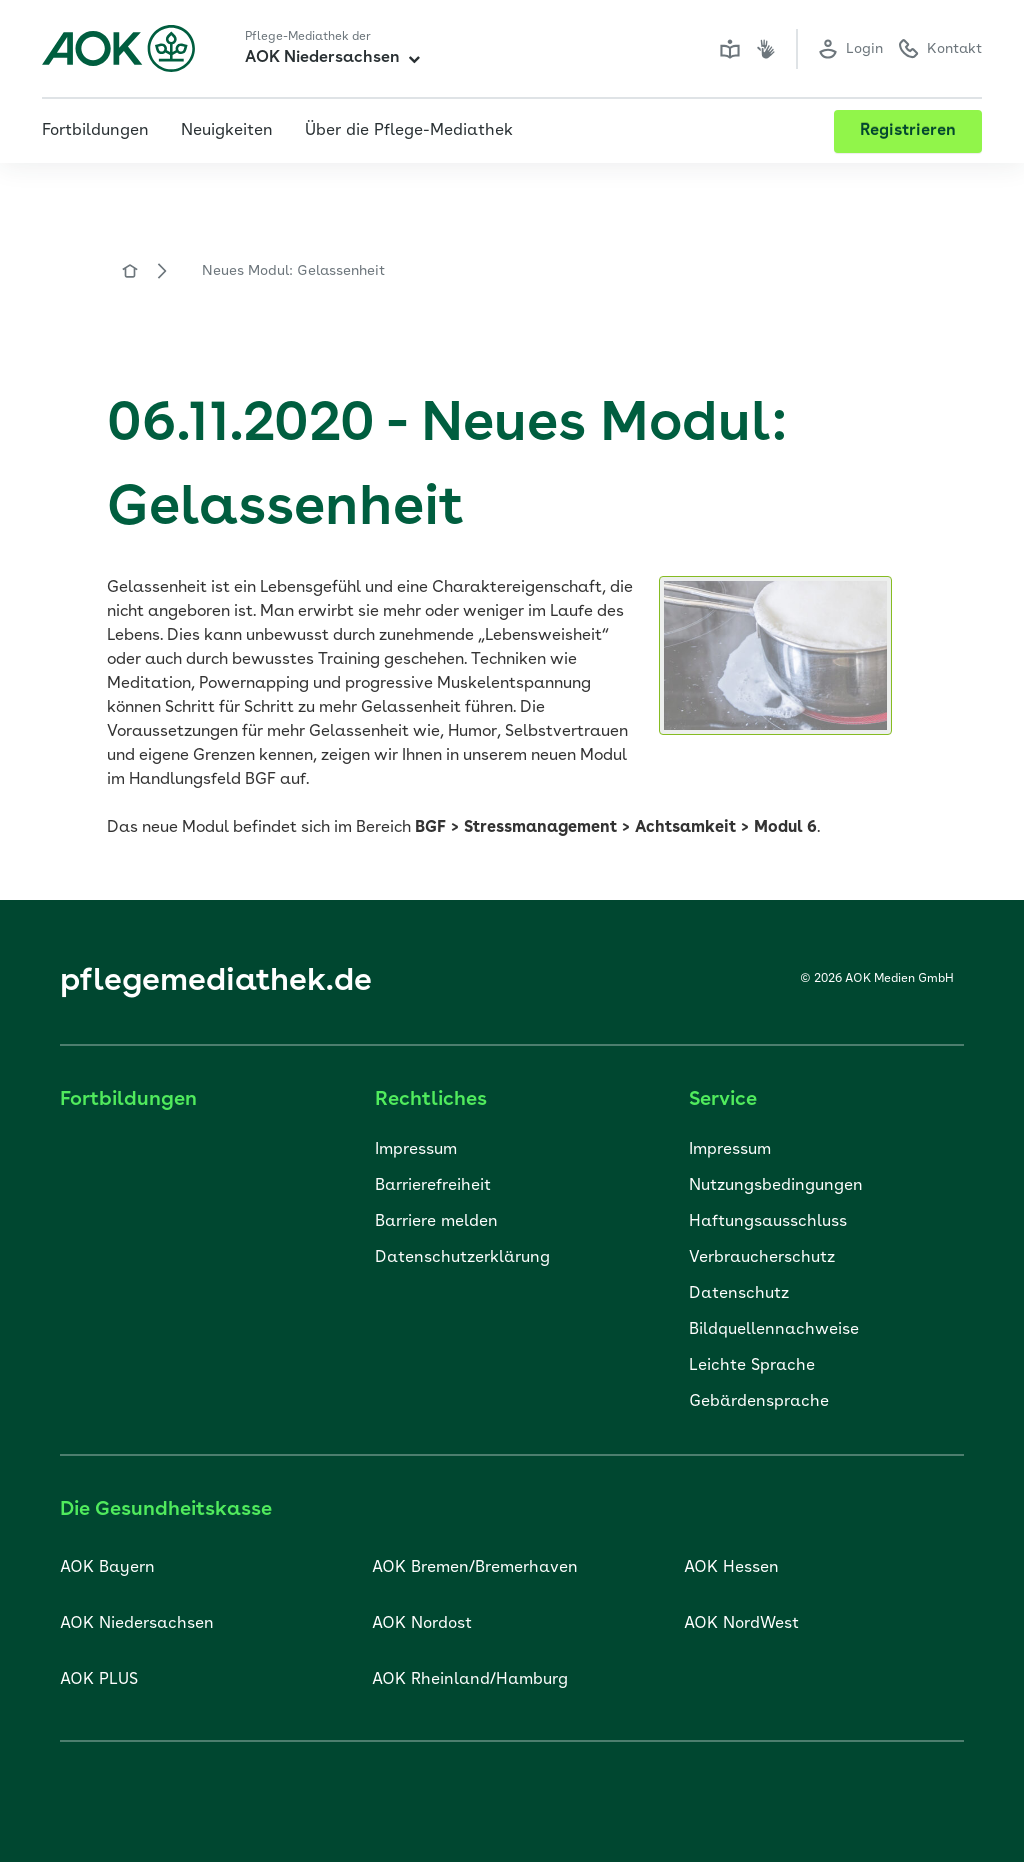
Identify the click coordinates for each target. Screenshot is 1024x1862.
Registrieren (908, 131)
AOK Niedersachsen (332, 58)
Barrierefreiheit (433, 1186)
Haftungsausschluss (768, 1222)
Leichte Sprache (752, 1366)
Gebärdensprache (759, 1402)
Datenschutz (739, 1294)
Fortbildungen (95, 131)
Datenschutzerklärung (462, 1258)
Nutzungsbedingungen (776, 1186)
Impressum (416, 1150)
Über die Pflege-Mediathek (409, 131)
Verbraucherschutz (762, 1258)
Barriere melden (436, 1222)
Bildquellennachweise (774, 1330)
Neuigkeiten (227, 131)
